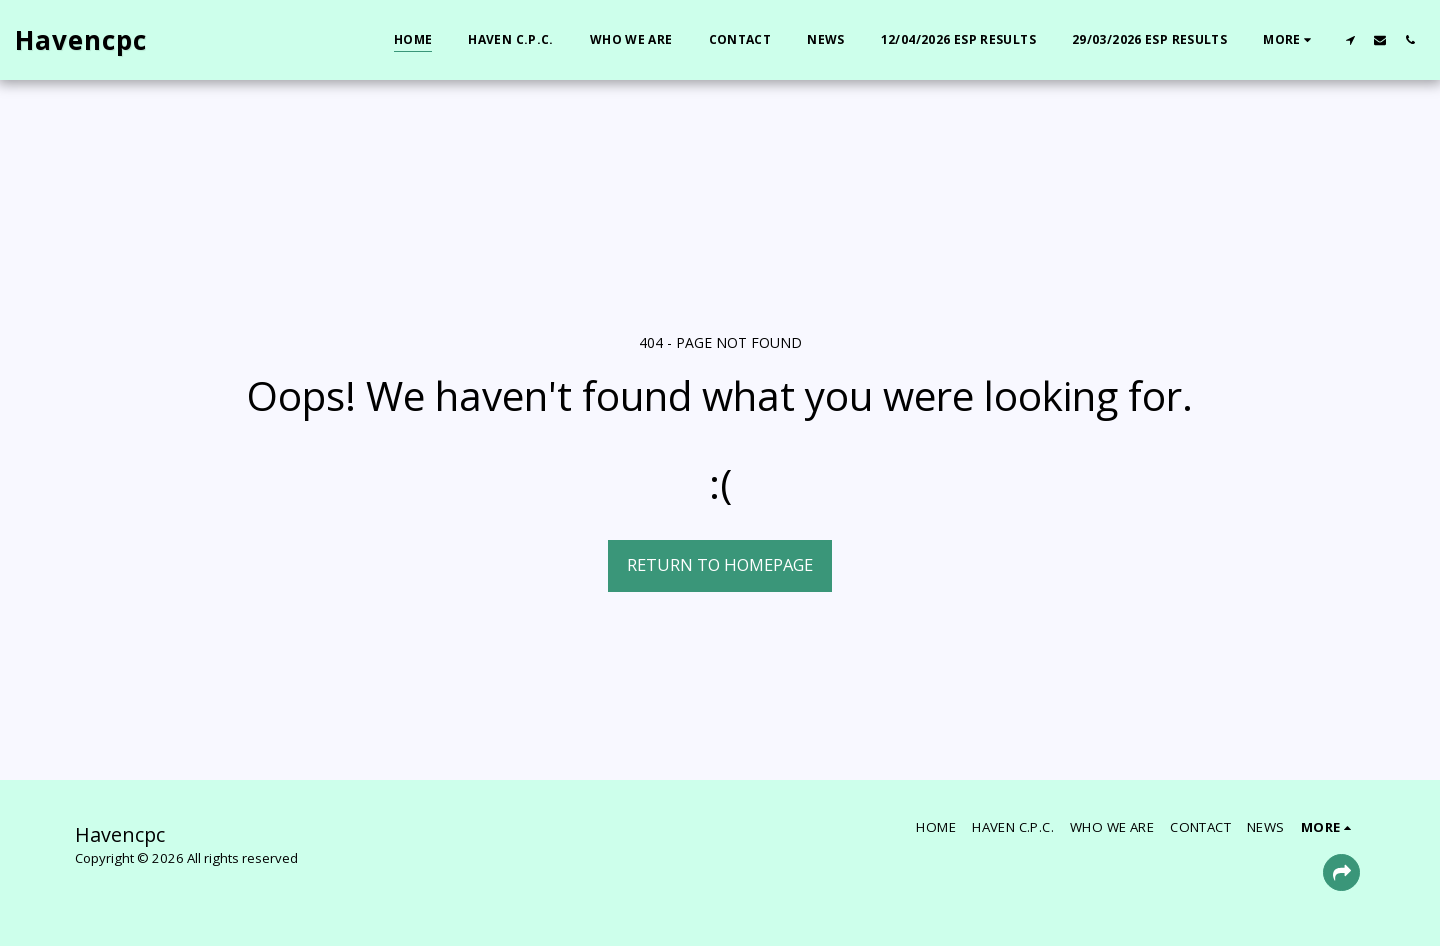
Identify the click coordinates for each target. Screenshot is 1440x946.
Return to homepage (720, 564)
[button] (1350, 39)
